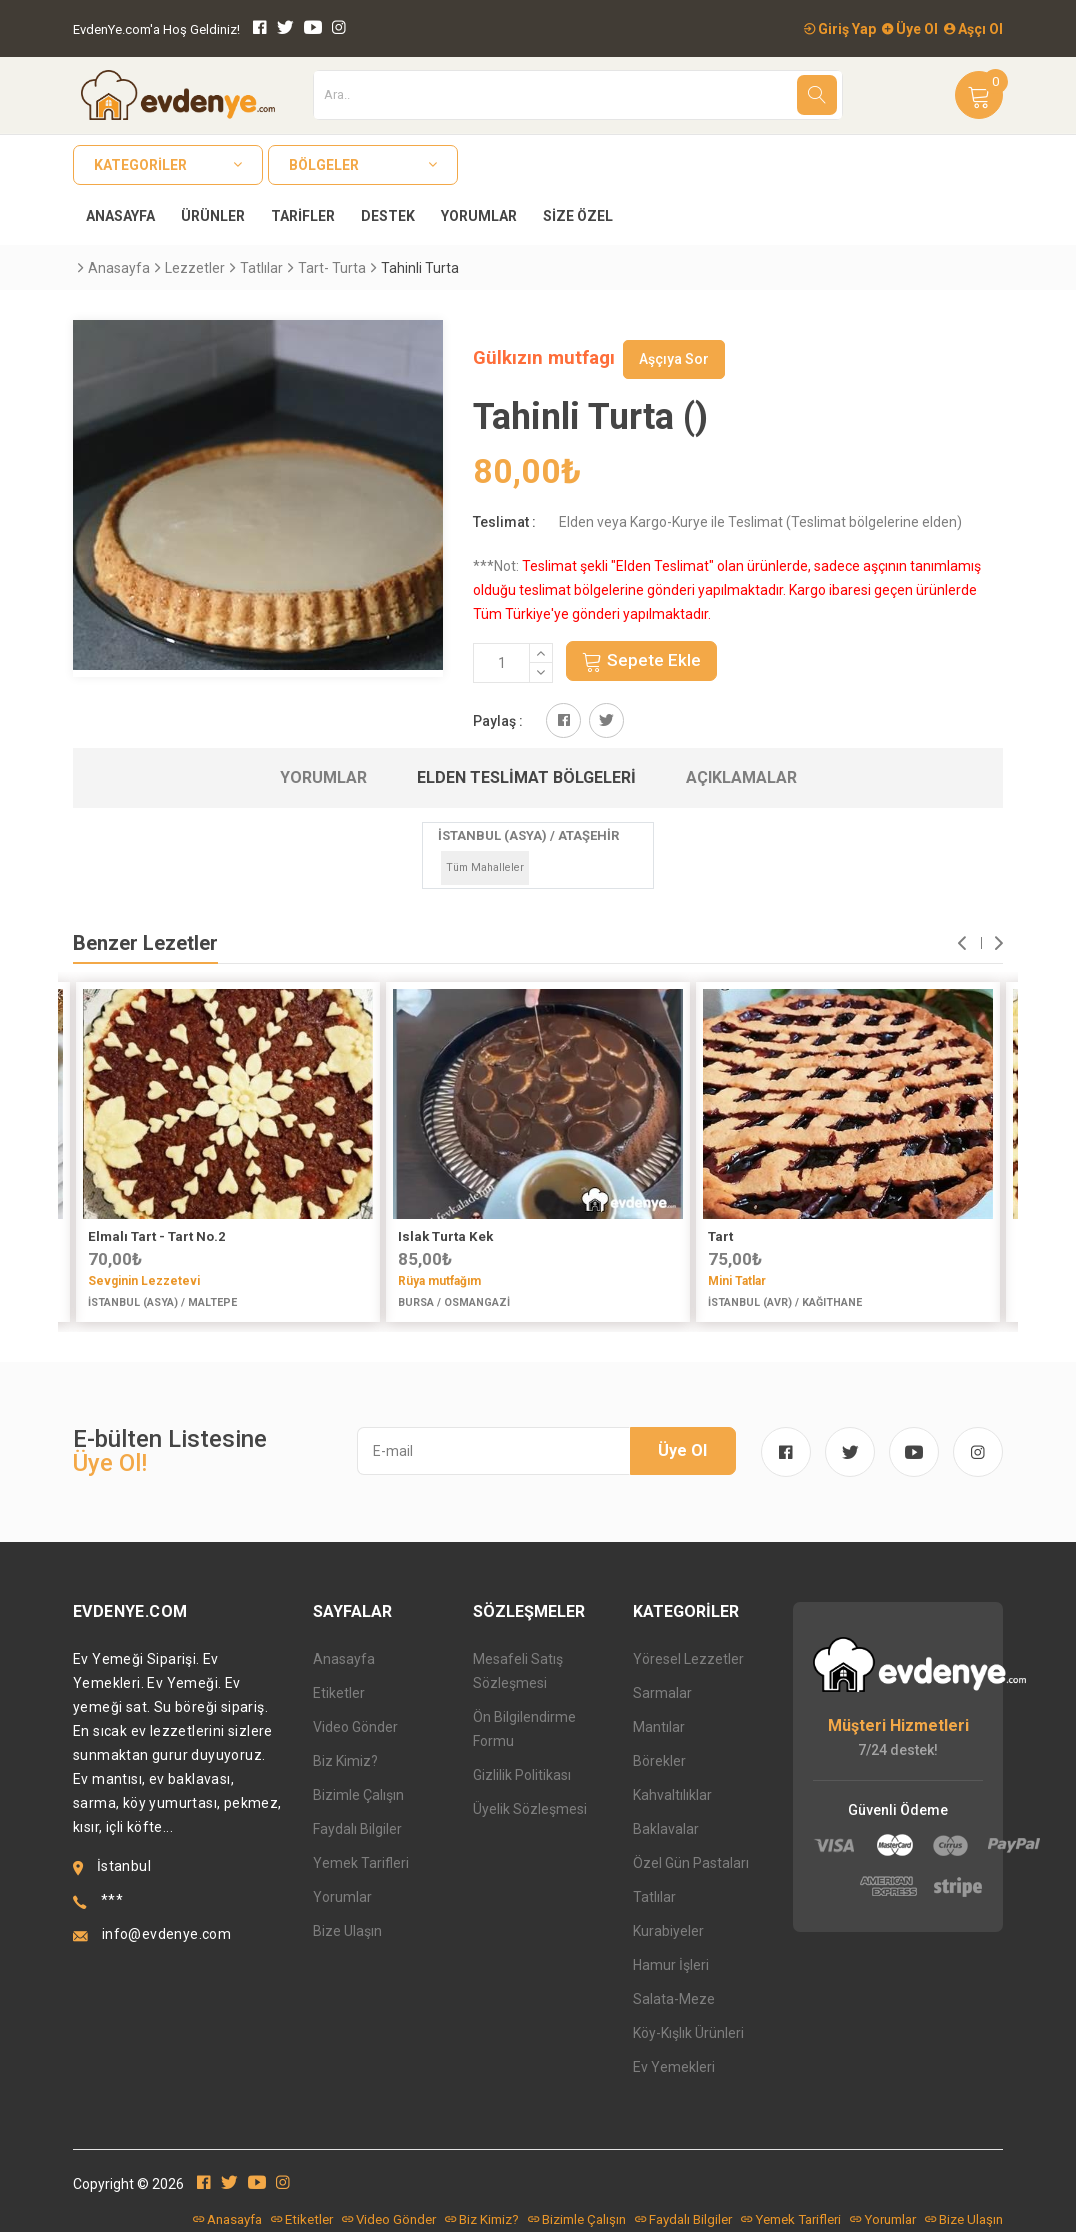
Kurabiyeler (668, 1931)
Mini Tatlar (737, 1281)
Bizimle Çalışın (358, 1795)
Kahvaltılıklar (672, 1795)
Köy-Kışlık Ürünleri (688, 2033)
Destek (388, 216)
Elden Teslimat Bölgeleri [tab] (526, 777)
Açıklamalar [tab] (741, 777)
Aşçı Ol (973, 29)
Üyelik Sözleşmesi (530, 1809)
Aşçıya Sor (674, 359)
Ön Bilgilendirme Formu (524, 1729)
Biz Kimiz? (345, 1761)
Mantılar (659, 1727)
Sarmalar (662, 1693)
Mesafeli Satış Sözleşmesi (518, 1671)
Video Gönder (355, 1727)
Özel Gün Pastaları (691, 1863)
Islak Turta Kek (445, 1236)
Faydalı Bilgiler (357, 1829)
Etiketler (339, 1693)
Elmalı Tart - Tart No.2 (157, 1236)
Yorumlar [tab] (323, 777)
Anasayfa (120, 216)
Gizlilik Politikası (522, 1775)
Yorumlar (479, 216)
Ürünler (213, 216)
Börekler (659, 1761)
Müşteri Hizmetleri (898, 1725)
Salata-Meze (674, 1999)
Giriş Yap (840, 29)
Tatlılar (261, 268)
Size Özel (578, 216)
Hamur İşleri (671, 1965)
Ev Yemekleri (674, 2067)
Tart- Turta (332, 268)
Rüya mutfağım (439, 1281)
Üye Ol (910, 29)
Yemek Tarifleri (361, 1863)
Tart (720, 1236)
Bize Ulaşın (347, 1931)
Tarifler (303, 216)
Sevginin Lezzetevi (144, 1281)
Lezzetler (195, 268)
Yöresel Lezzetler (688, 1659)
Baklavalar (666, 1829)
